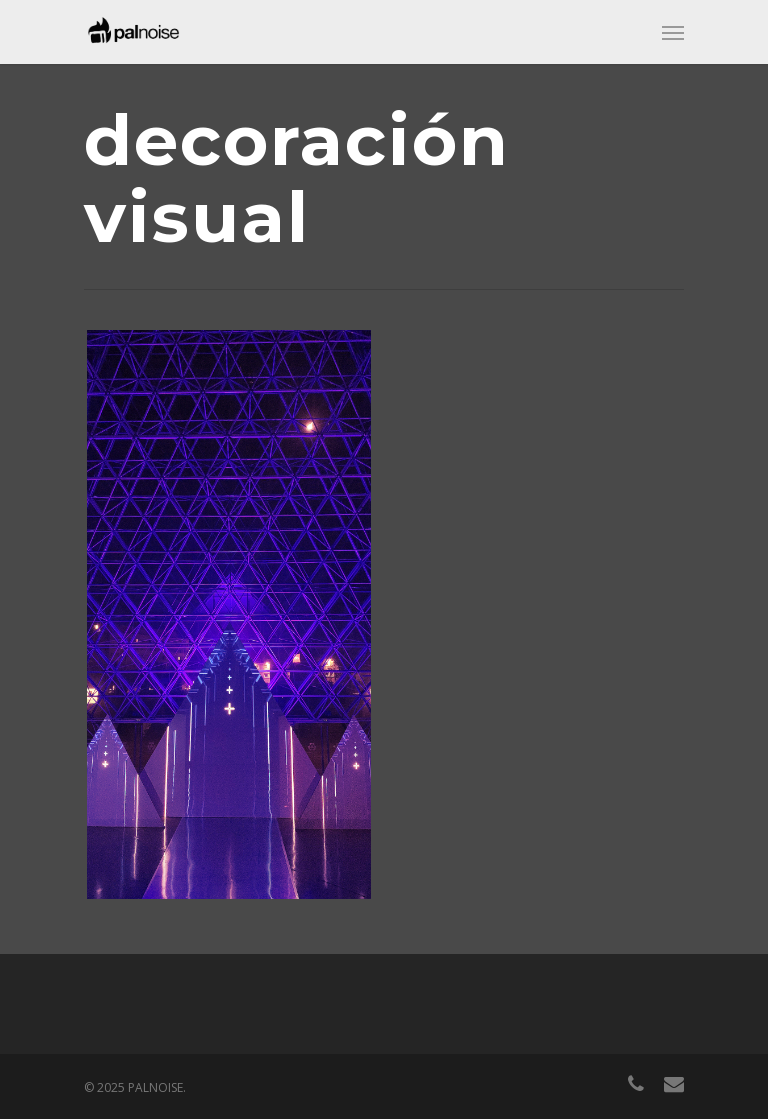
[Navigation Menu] (673, 32)
